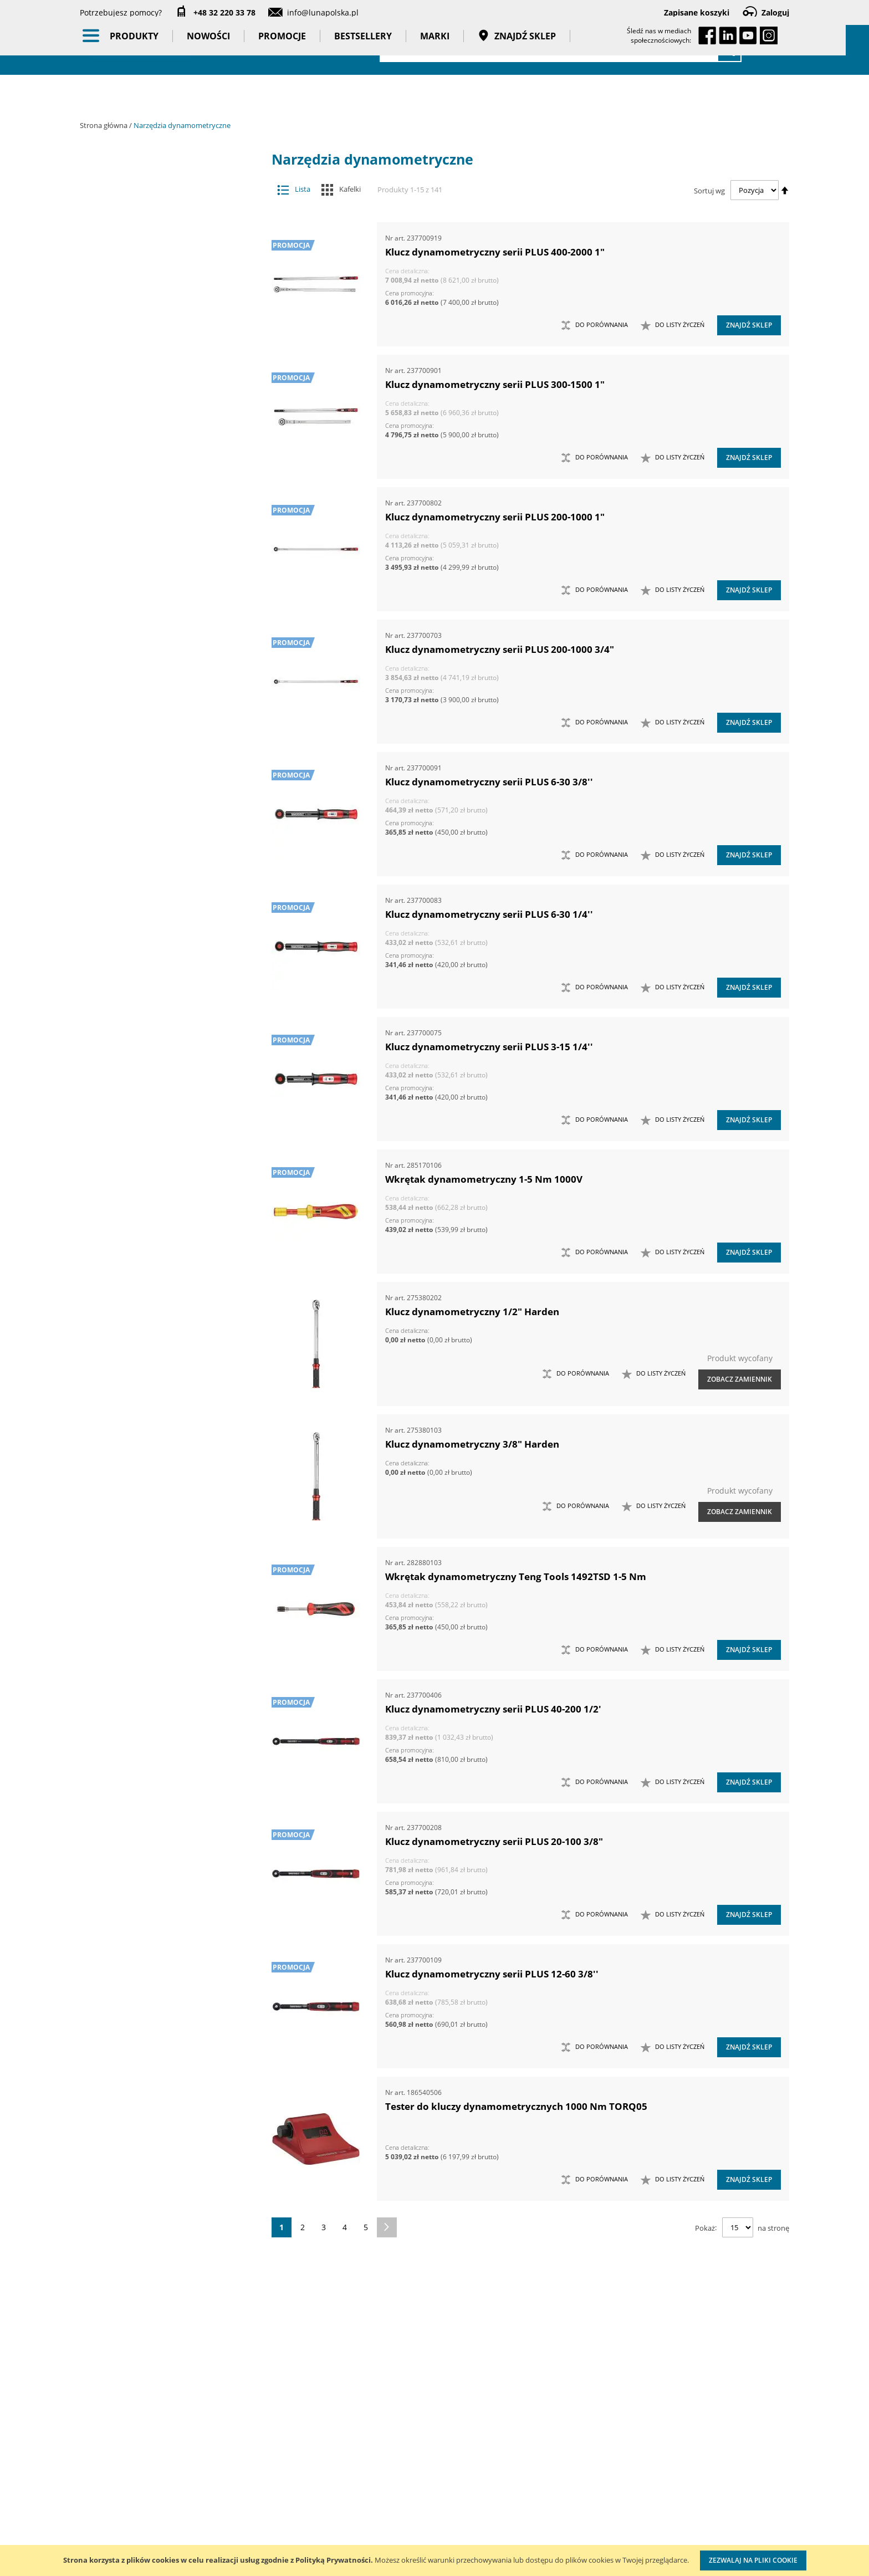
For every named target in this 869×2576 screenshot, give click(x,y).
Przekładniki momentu (161, 318)
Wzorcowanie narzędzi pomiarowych (529, 2501)
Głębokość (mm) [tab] (142, 1014)
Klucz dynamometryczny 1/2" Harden (472, 1311)
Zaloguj (775, 12)
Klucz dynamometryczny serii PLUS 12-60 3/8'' (492, 1973)
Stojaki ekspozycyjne (170, 503)
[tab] (88, 177)
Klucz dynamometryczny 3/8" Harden (472, 1444)
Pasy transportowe (170, 664)
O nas (90, 2445)
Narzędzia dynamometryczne (170, 221)
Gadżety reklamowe (170, 642)
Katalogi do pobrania (399, 2468)
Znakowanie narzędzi (526, 2535)
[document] (434, 2560)
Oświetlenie (170, 481)
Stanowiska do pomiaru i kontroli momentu (161, 340)
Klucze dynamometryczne (161, 242)
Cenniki (375, 2445)
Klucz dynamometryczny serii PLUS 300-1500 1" (495, 384)
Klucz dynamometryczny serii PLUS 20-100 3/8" (494, 1841)
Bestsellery (374, 94)
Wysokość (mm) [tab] (141, 1143)
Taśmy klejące (170, 686)
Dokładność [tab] (135, 993)
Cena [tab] (118, 832)
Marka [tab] (122, 773)
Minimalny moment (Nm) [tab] (161, 1187)
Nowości (220, 94)
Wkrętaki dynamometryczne (161, 362)
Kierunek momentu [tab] (149, 1100)
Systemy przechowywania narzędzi (170, 529)
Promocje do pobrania (402, 2491)
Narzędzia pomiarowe (170, 417)
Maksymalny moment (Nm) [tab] (165, 1165)
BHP (170, 556)
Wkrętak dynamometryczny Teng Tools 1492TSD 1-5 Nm (515, 1576)
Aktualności (101, 2468)
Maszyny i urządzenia (170, 199)
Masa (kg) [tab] (128, 912)
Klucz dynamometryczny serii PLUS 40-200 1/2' (493, 1709)
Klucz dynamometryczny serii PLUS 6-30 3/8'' (489, 781)
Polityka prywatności (398, 2513)
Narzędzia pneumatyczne (170, 395)
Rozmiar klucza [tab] (142, 1229)
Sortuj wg (709, 190)
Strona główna (104, 125)
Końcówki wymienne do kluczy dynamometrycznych (161, 269)
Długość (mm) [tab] (137, 1035)
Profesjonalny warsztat (403, 2536)
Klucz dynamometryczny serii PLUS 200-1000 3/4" (499, 649)
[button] (672, 325)
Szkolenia (223, 2468)
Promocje (294, 94)
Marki (446, 94)
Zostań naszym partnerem (128, 2491)
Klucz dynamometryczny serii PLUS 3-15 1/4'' (489, 1046)
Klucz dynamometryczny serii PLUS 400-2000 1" (495, 252)
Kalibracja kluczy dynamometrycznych (525, 2456)
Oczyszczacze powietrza (170, 459)
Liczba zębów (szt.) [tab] (148, 1057)
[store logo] (141, 48)
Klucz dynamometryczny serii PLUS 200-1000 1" (495, 516)
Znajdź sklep (528, 94)
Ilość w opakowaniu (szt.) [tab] (165, 1078)
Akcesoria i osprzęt (170, 177)
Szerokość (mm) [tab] (141, 1208)
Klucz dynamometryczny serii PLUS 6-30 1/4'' (489, 914)
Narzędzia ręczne (170, 438)
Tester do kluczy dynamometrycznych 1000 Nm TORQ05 (516, 2106)
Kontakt (220, 2445)
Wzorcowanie (170, 707)
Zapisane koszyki (696, 12)
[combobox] (560, 50)
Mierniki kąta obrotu (161, 296)
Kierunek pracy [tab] (141, 1122)
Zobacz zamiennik (739, 1379)
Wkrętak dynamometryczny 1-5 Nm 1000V (483, 1179)
